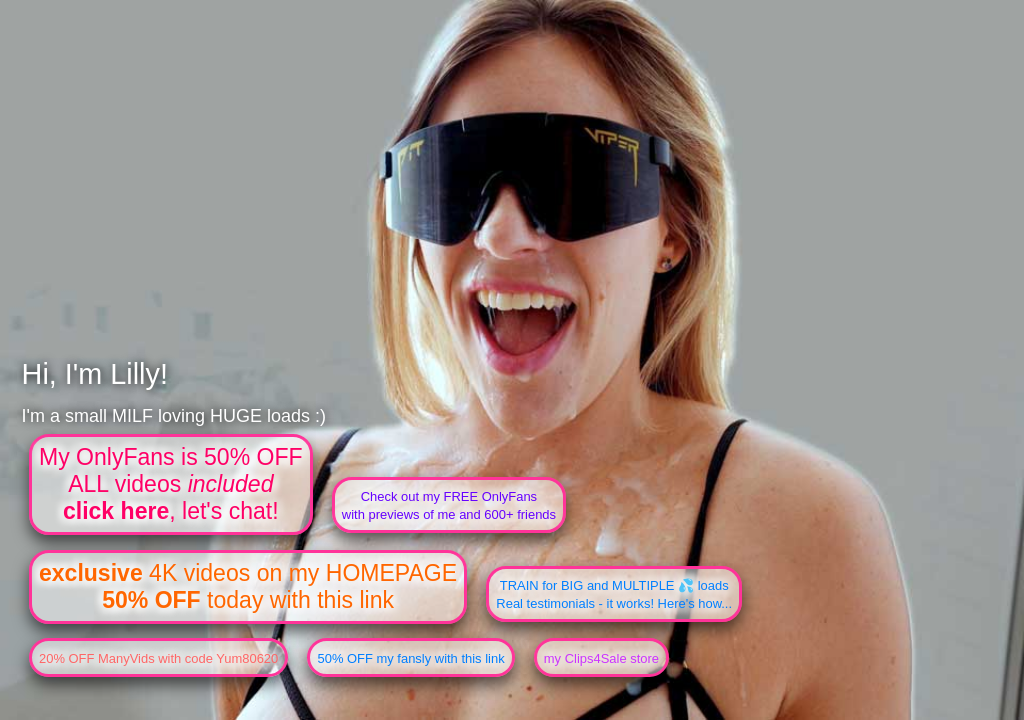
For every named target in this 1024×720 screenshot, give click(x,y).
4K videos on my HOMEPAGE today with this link (248, 586)
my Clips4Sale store (601, 658)
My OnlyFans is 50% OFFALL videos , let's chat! (171, 484)
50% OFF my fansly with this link (410, 658)
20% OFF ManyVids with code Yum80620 (158, 658)
